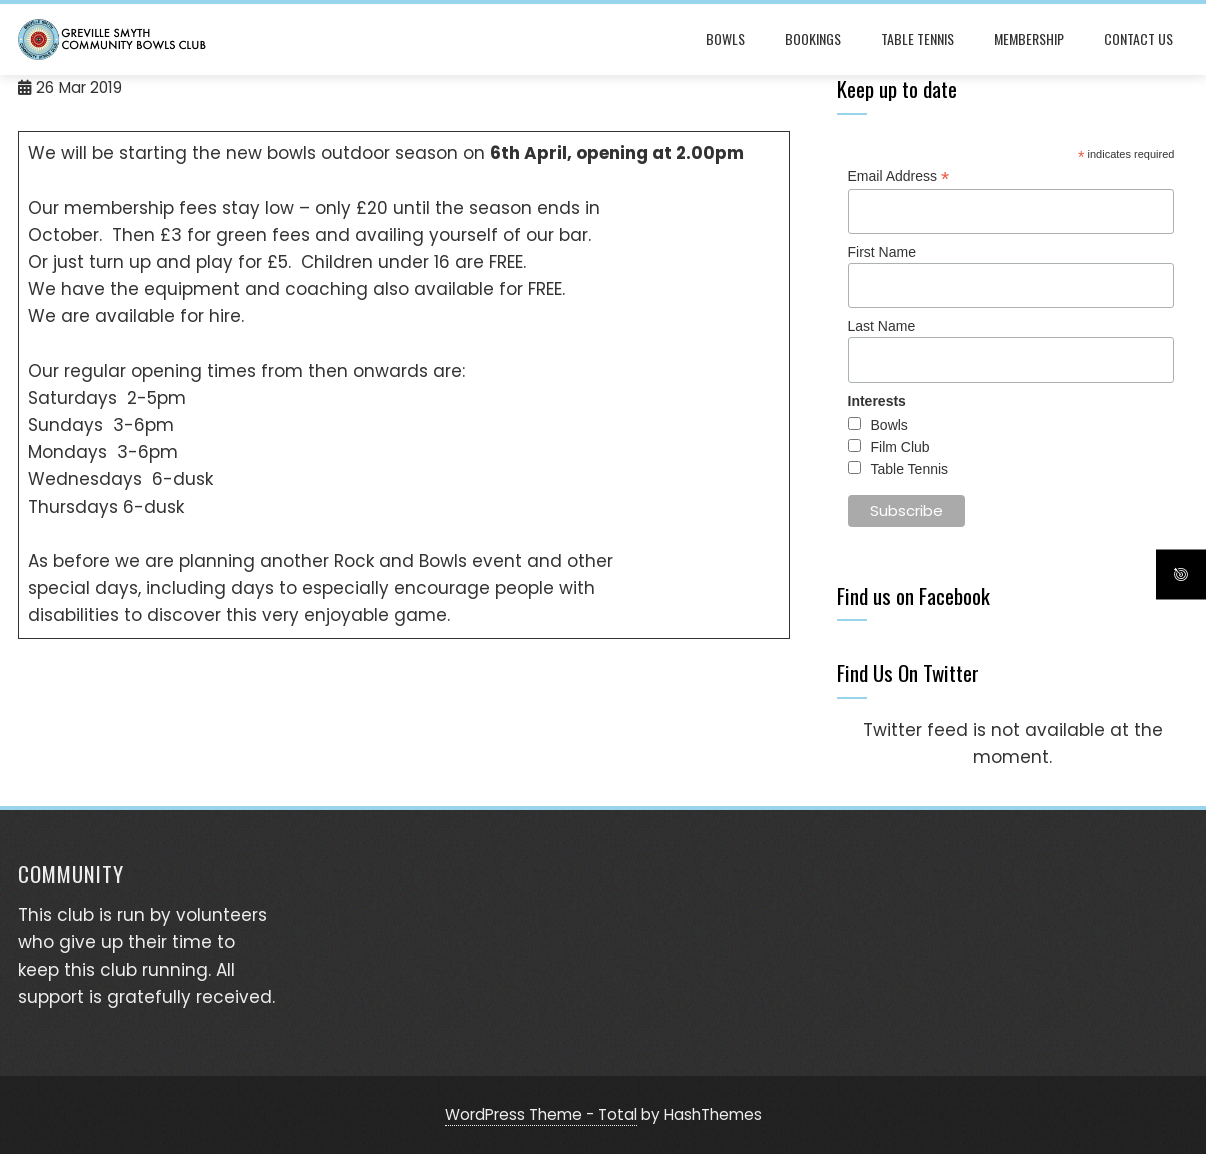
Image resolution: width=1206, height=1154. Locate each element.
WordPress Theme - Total (541, 1114)
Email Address (899, 176)
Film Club (900, 447)
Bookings (813, 38)
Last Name (882, 326)
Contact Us (1138, 38)
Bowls (725, 38)
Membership (1029, 38)
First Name (882, 252)
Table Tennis (917, 38)
